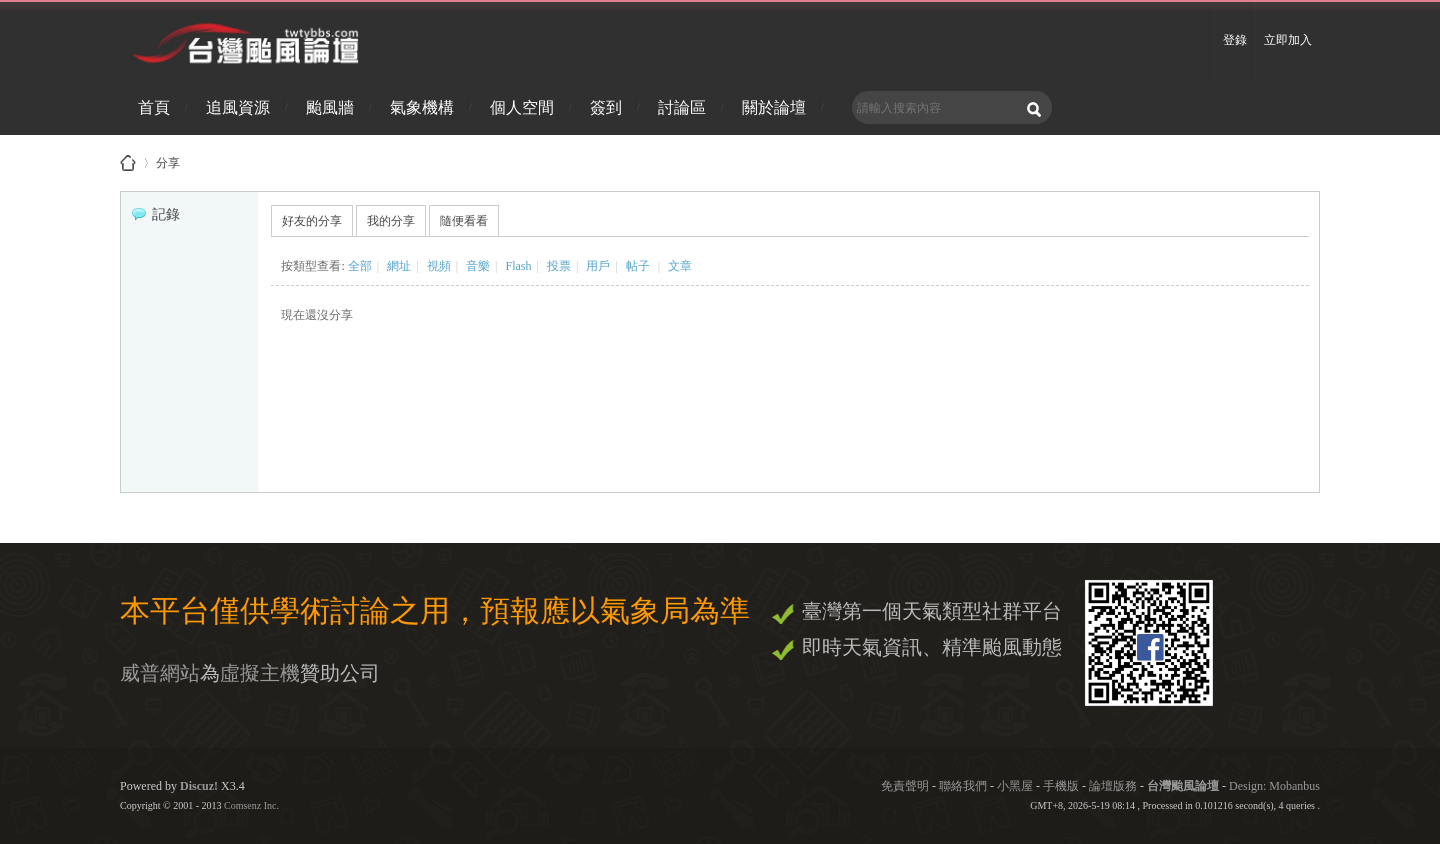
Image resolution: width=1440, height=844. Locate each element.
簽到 (606, 107)
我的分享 (391, 221)
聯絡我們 (963, 786)
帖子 (638, 266)
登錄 (1235, 40)
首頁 (154, 107)
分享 (168, 159)
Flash (518, 266)
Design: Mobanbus (1274, 786)
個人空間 (522, 107)
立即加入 (1288, 40)
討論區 (682, 107)
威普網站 (160, 673)
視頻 (439, 266)
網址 (399, 266)
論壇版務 (1113, 786)
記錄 (155, 214)
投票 (559, 266)
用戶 (598, 266)
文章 (680, 266)
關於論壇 (774, 107)
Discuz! (199, 786)
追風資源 (238, 107)
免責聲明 (905, 786)
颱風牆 (330, 107)
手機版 (1061, 786)
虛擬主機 (260, 673)
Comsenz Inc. (251, 805)
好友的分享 (312, 221)
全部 (360, 266)
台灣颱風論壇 (1184, 786)
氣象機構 (422, 107)
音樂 (478, 266)
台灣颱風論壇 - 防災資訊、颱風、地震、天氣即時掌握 (128, 163)
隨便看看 (464, 221)
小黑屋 (1015, 786)
